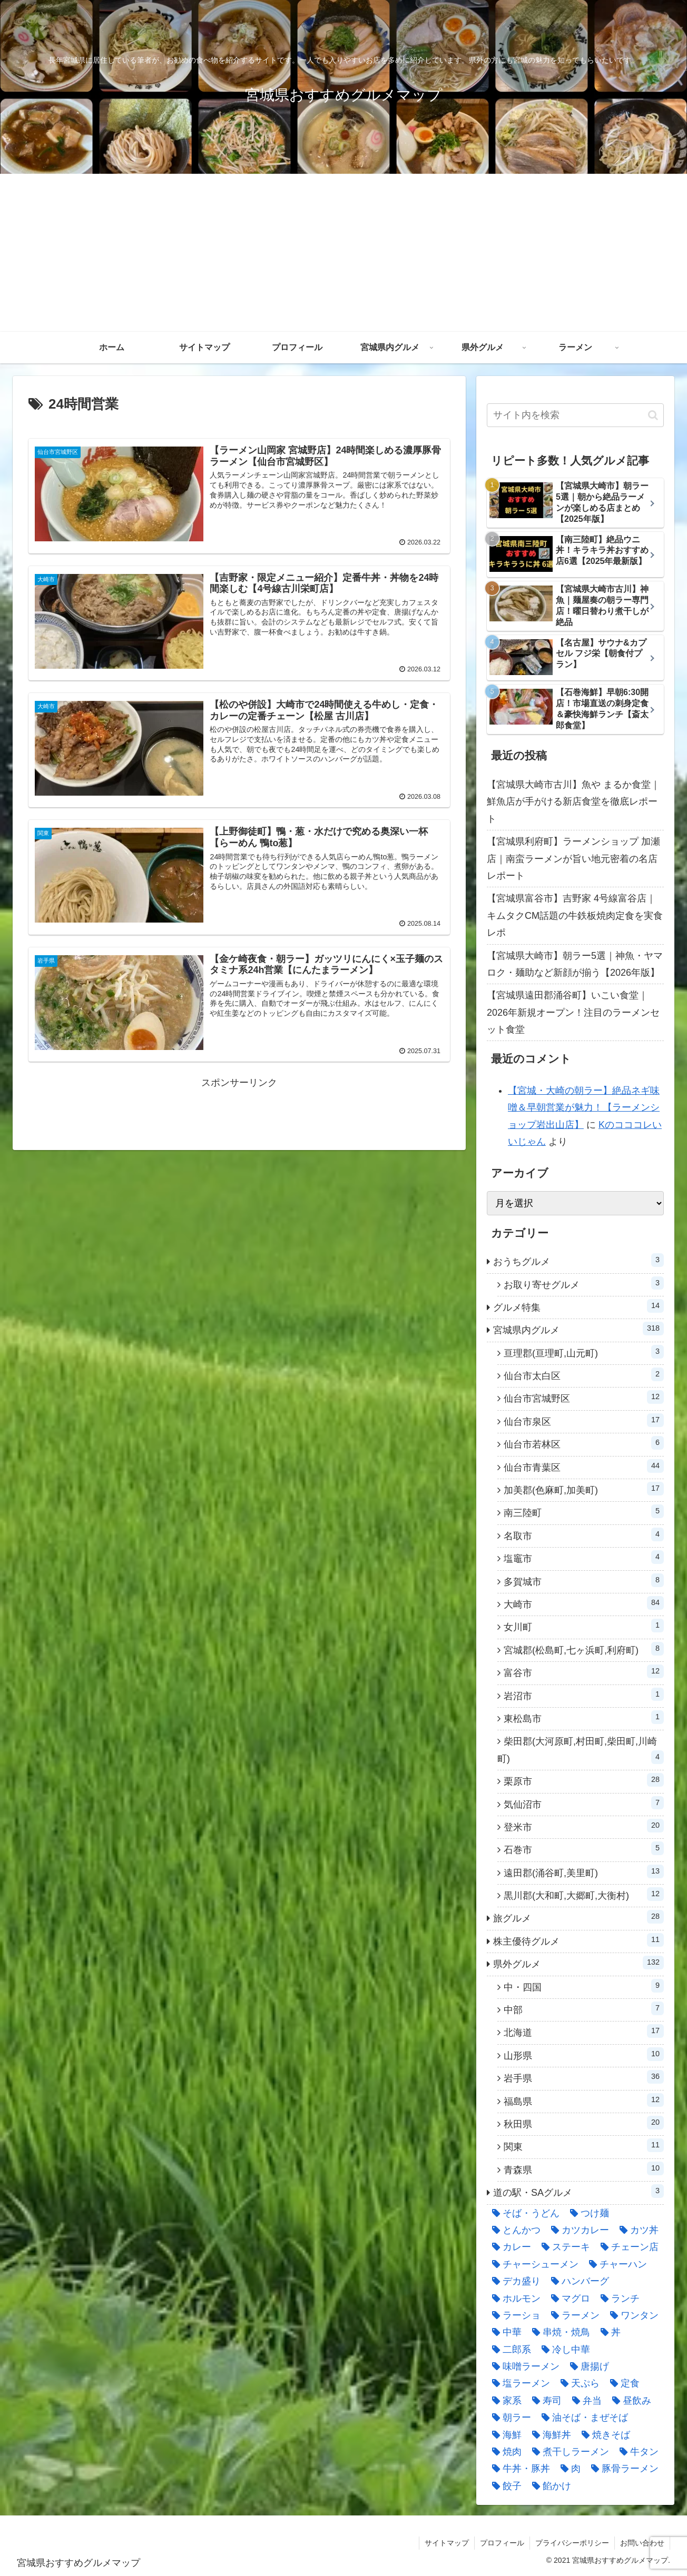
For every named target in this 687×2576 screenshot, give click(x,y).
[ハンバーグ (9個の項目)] (577, 2281)
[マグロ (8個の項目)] (568, 2298)
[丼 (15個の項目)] (608, 2332)
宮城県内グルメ (578, 1328)
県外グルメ (578, 1962)
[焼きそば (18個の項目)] (603, 2434)
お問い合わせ (642, 2543)
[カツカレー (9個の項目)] (577, 2230)
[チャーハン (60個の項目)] (615, 2264)
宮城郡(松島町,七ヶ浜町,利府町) (584, 1649)
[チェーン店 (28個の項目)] (627, 2246)
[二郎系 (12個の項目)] (509, 2349)
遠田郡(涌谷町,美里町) (584, 1871)
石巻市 (584, 1848)
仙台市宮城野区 (584, 1397)
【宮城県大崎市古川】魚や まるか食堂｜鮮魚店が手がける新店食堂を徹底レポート (573, 801)
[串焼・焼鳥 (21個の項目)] (558, 2332)
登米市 (584, 1825)
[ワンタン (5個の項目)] (632, 2315)
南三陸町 (584, 1511)
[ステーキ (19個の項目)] (563, 2246)
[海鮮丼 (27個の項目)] (549, 2434)
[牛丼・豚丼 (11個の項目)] (518, 2468)
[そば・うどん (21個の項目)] (523, 2213)
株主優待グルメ (578, 1940)
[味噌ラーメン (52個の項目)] (523, 2366)
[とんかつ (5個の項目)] (514, 2230)
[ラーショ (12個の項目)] (514, 2315)
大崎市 (584, 1603)
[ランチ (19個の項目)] (617, 2298)
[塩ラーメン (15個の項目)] (518, 2383)
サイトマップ (447, 2543)
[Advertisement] (343, 252)
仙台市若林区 (584, 1443)
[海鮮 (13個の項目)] (504, 2434)
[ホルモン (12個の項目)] (514, 2298)
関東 (584, 2145)
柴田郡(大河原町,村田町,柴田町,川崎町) (580, 1749)
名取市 (584, 1534)
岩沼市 (584, 1694)
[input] (575, 415)
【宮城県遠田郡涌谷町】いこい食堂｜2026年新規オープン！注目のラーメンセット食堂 (573, 1012)
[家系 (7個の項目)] (504, 2400)
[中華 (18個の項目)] (504, 2332)
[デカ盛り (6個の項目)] (514, 2281)
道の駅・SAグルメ (578, 2191)
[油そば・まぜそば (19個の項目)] (582, 2417)
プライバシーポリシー (572, 2543)
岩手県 (584, 2077)
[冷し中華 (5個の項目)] (563, 2349)
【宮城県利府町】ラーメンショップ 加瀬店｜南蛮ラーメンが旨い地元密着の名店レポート (573, 858)
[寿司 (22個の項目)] (544, 2400)
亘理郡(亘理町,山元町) (584, 1352)
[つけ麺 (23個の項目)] (587, 2213)
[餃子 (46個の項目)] (504, 2486)
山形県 (584, 2054)
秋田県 (584, 2122)
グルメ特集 (578, 1306)
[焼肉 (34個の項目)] (504, 2451)
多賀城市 (584, 1580)
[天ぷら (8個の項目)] (577, 2383)
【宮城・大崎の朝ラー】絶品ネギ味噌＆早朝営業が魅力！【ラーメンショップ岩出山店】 (584, 1107)
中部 (584, 2008)
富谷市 (584, 1671)
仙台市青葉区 (584, 1466)
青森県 (584, 2168)
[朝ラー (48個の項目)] (509, 2417)
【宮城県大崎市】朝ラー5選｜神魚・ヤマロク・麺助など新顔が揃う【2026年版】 (575, 964)
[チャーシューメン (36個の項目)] (532, 2264)
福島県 (584, 2100)
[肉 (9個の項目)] (568, 2468)
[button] (653, 415)
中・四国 (584, 1986)
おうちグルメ (578, 1260)
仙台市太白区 (584, 1374)
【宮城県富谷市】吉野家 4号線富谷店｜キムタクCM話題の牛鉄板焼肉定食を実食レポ (575, 915)
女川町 (584, 1625)
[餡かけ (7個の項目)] (549, 2486)
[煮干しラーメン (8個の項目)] (568, 2451)
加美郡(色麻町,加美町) (584, 1488)
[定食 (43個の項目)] (622, 2383)
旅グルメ (578, 1917)
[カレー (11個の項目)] (509, 2246)
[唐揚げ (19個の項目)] (587, 2366)
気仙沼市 (584, 1803)
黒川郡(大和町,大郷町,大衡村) (584, 1894)
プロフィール (502, 2543)
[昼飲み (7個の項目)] (629, 2400)
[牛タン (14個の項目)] (636, 2451)
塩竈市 (584, 1557)
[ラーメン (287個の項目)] (573, 2315)
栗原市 (584, 1780)
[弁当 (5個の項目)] (584, 2400)
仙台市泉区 (584, 1420)
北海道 (584, 2031)
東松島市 (584, 1717)
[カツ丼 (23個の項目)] (636, 2230)
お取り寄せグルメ (584, 1283)
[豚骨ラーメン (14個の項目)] (622, 2468)
